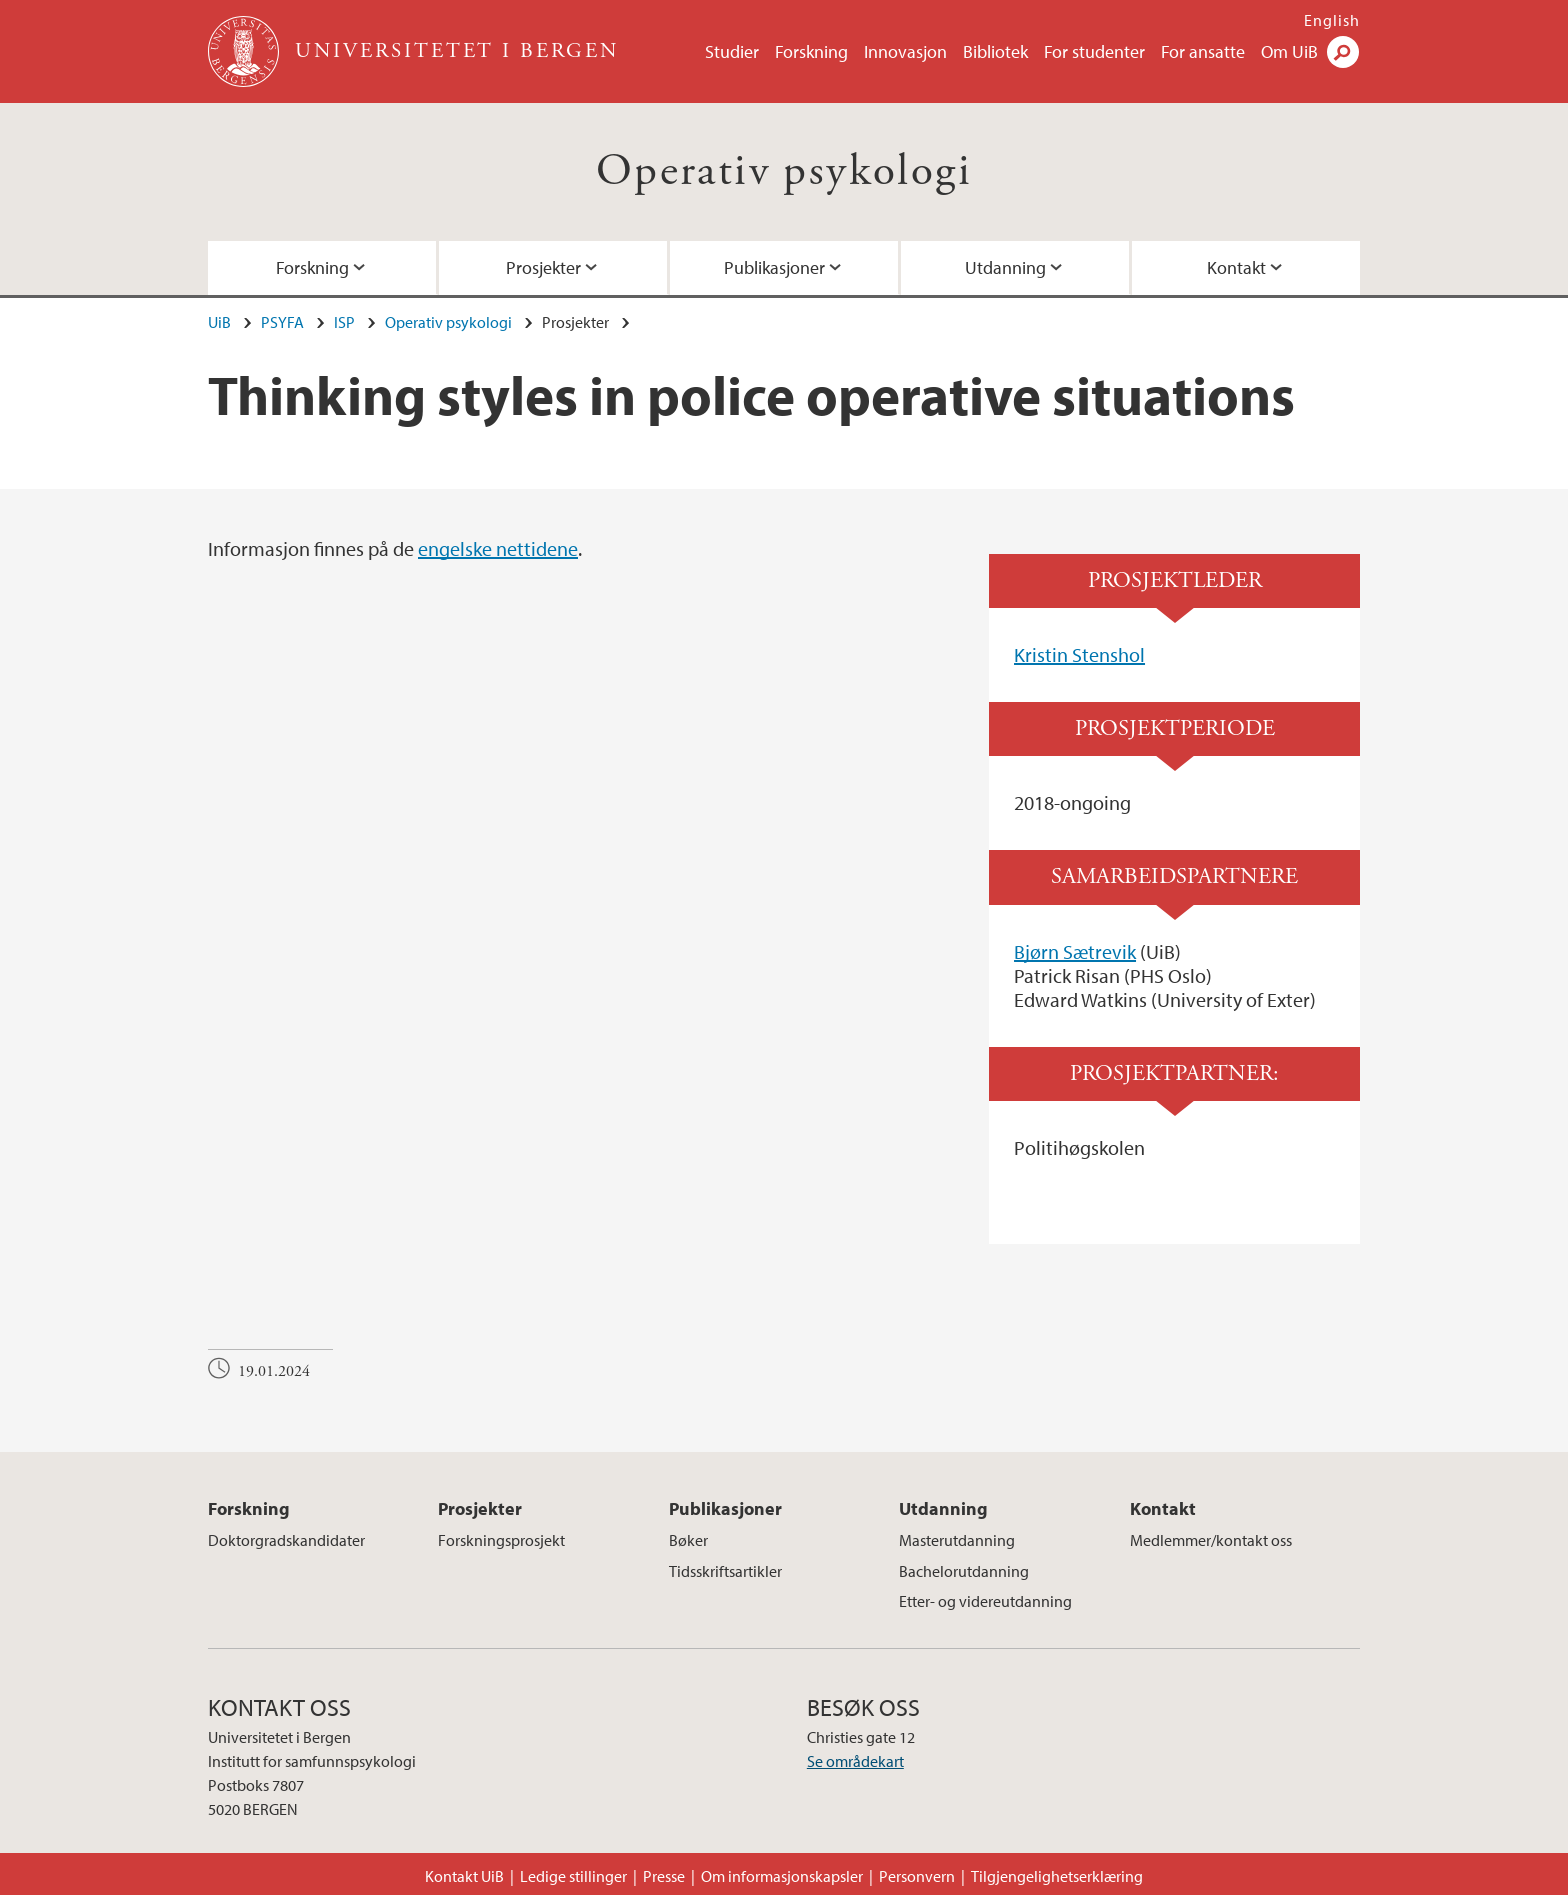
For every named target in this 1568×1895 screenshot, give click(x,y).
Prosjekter (543, 267)
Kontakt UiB (464, 1876)
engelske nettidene (498, 548)
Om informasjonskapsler (782, 1876)
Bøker (688, 1540)
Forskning (811, 51)
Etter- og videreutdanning (985, 1601)
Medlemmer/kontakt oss (1211, 1540)
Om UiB (1289, 51)
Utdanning (1005, 267)
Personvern (917, 1876)
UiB (219, 322)
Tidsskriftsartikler (725, 1571)
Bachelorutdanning (964, 1571)
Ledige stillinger (573, 1876)
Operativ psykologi (784, 171)
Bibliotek (995, 51)
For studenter (1094, 51)
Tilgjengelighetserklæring (1057, 1876)
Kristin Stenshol (1079, 654)
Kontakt (1236, 267)
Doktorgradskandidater (286, 1540)
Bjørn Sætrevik (1075, 951)
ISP (344, 322)
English (1332, 20)
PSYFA (282, 322)
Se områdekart (855, 1761)
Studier (732, 51)
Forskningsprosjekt (501, 1540)
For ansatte (1203, 51)
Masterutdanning (957, 1540)
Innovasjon (905, 51)
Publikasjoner (774, 267)
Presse (664, 1876)
